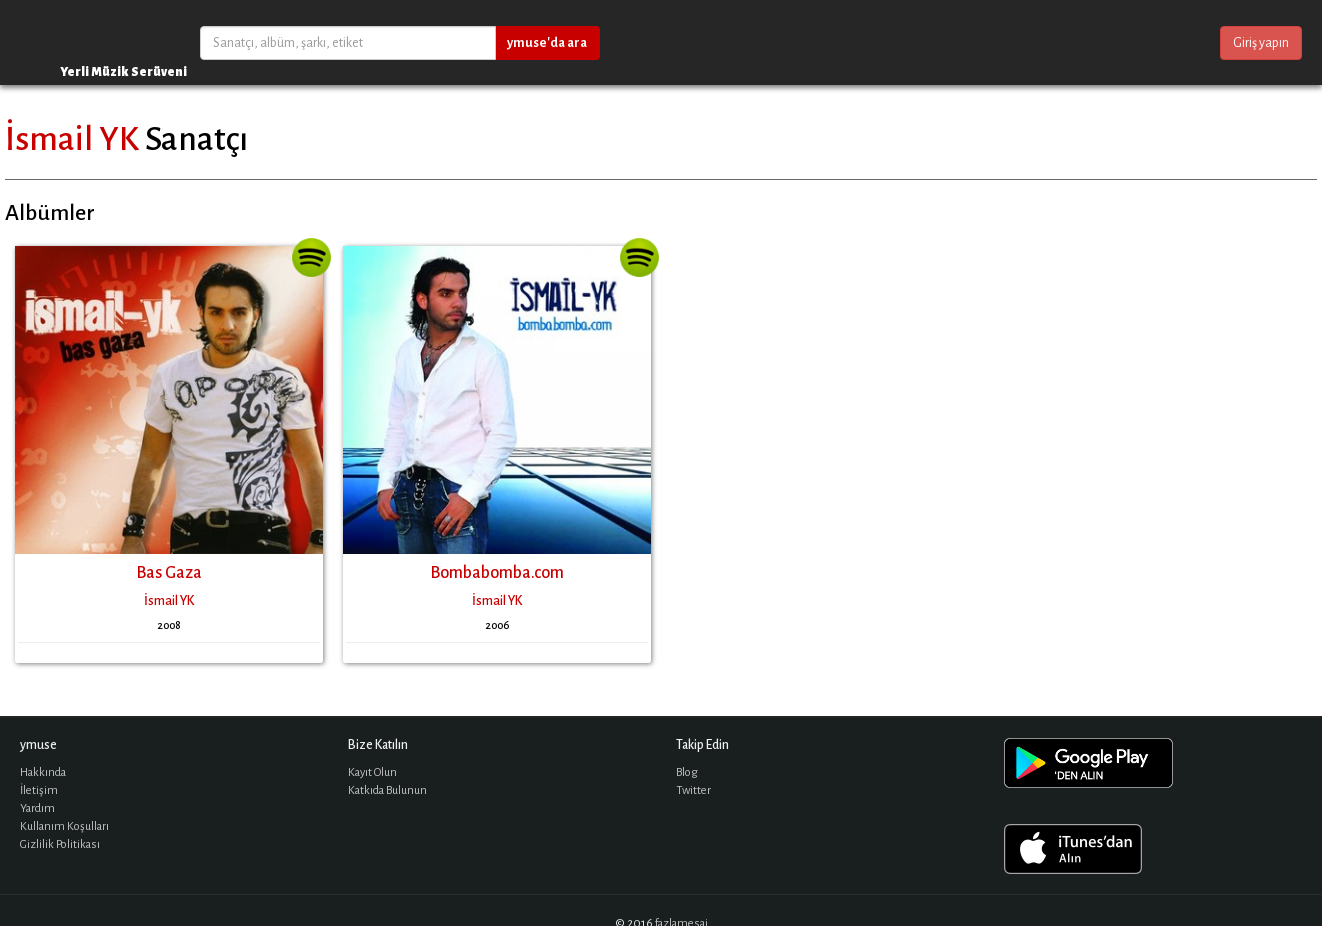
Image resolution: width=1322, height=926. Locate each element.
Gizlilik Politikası (60, 844)
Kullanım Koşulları (64, 826)
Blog (687, 772)
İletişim (39, 790)
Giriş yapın (1261, 43)
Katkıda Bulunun (387, 790)
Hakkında (43, 772)
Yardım (37, 808)
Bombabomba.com (497, 573)
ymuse (80, 42)
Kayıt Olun (372, 772)
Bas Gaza (169, 573)
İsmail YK (72, 139)
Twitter (693, 790)
